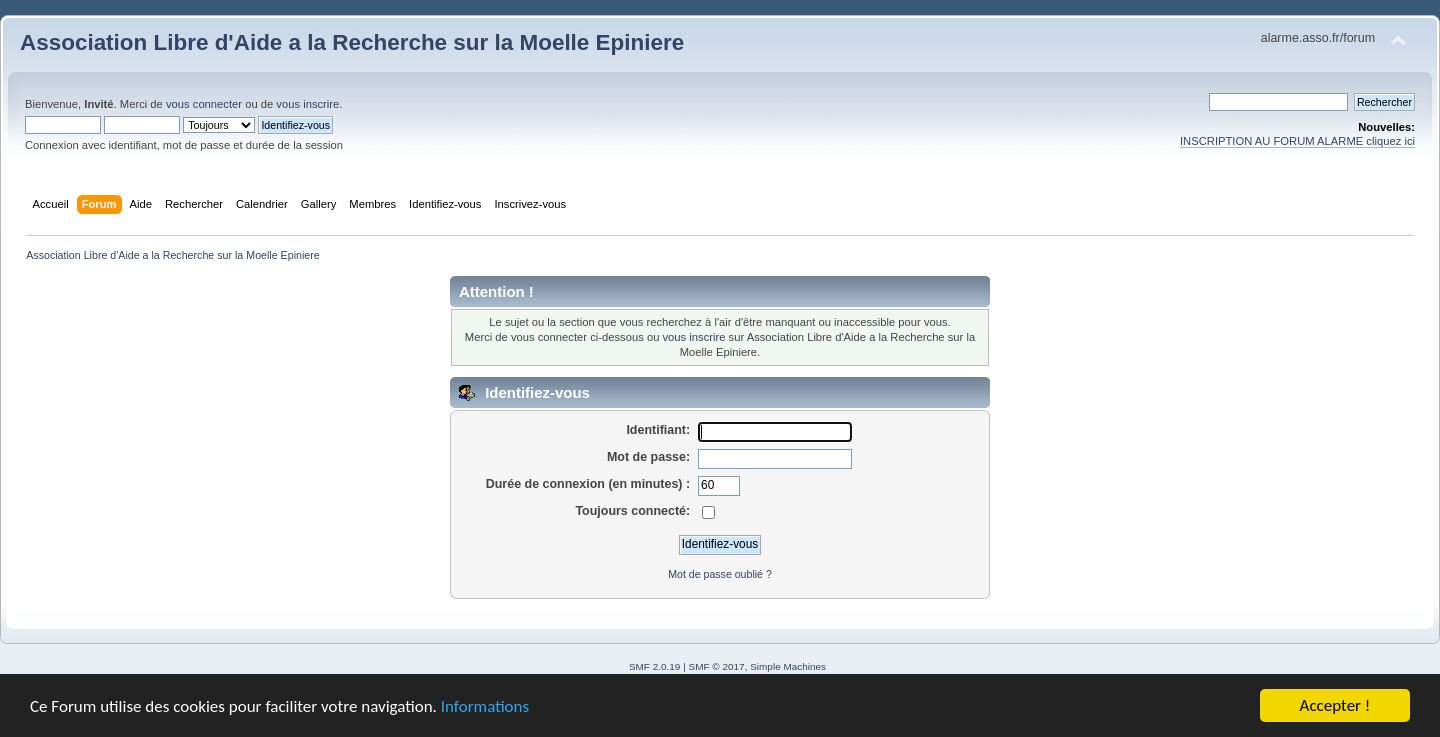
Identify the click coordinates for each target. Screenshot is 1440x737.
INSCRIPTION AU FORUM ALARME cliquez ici (1297, 141)
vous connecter (204, 104)
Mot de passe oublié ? (720, 574)
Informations (485, 709)
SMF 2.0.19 (655, 666)
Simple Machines (788, 666)
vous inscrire (307, 104)
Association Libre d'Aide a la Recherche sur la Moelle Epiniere (352, 42)
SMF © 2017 (717, 666)
